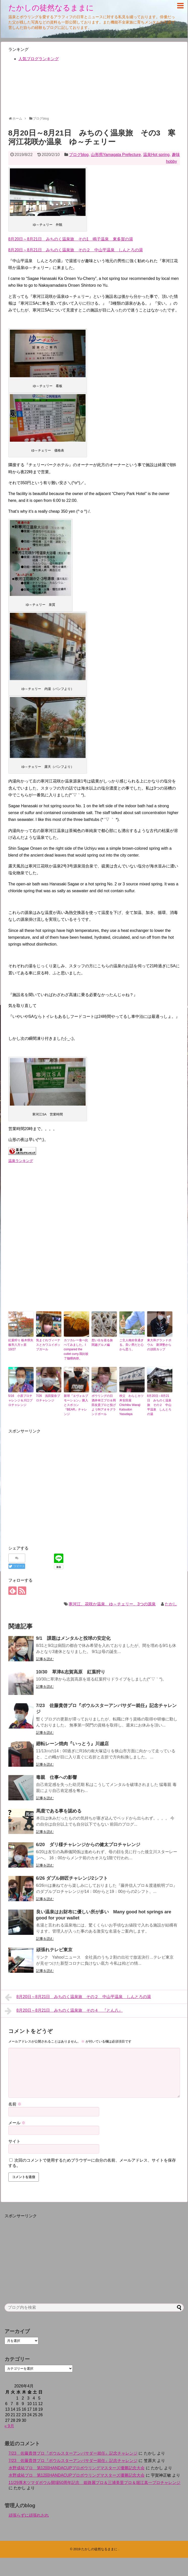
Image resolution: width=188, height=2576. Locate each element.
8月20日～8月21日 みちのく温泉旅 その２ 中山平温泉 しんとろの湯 (75, 250)
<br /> (23, 1198)
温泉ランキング (20, 1161)
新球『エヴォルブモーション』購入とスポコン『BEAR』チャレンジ (76, 1405)
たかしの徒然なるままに (51, 8)
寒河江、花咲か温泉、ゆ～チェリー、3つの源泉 (112, 1604)
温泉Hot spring (156, 154)
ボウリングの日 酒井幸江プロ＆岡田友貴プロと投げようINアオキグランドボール (104, 1405)
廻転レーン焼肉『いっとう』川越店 (72, 1743)
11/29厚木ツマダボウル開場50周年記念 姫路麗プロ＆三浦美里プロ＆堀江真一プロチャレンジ (95, 2482)
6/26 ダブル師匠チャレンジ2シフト (72, 1878)
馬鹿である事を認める (59, 1810)
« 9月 (9, 2426)
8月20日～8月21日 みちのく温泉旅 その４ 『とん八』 (64, 2011)
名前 (14, 2104)
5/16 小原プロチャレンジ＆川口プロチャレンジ (20, 1400)
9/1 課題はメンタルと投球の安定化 (73, 1638)
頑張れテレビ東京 (54, 1949)
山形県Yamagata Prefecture (116, 154)
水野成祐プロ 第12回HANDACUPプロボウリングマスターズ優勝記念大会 (77, 2468)
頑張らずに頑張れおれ (29, 2515)
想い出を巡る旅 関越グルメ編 (104, 1342)
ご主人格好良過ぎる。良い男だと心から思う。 (131, 1344)
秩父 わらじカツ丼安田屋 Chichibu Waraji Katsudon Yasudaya (131, 1405)
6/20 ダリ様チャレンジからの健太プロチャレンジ (88, 1844)
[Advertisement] (94, 91)
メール (16, 2123)
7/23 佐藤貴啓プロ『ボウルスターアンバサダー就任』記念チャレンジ (73, 2453)
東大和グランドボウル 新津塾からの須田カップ (159, 1344)
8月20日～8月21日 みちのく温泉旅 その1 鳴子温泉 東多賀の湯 (70, 239)
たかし (171, 1604)
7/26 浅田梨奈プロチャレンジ (48, 1398)
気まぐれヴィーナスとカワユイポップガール (48, 1344)
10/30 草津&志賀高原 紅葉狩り (70, 1671)
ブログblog (79, 154)
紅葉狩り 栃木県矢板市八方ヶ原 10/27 (20, 1344)
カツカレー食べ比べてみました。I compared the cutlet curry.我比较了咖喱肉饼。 (76, 1349)
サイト (14, 2141)
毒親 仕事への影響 (56, 1777)
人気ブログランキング (38, 59)
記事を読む (45, 1659)
